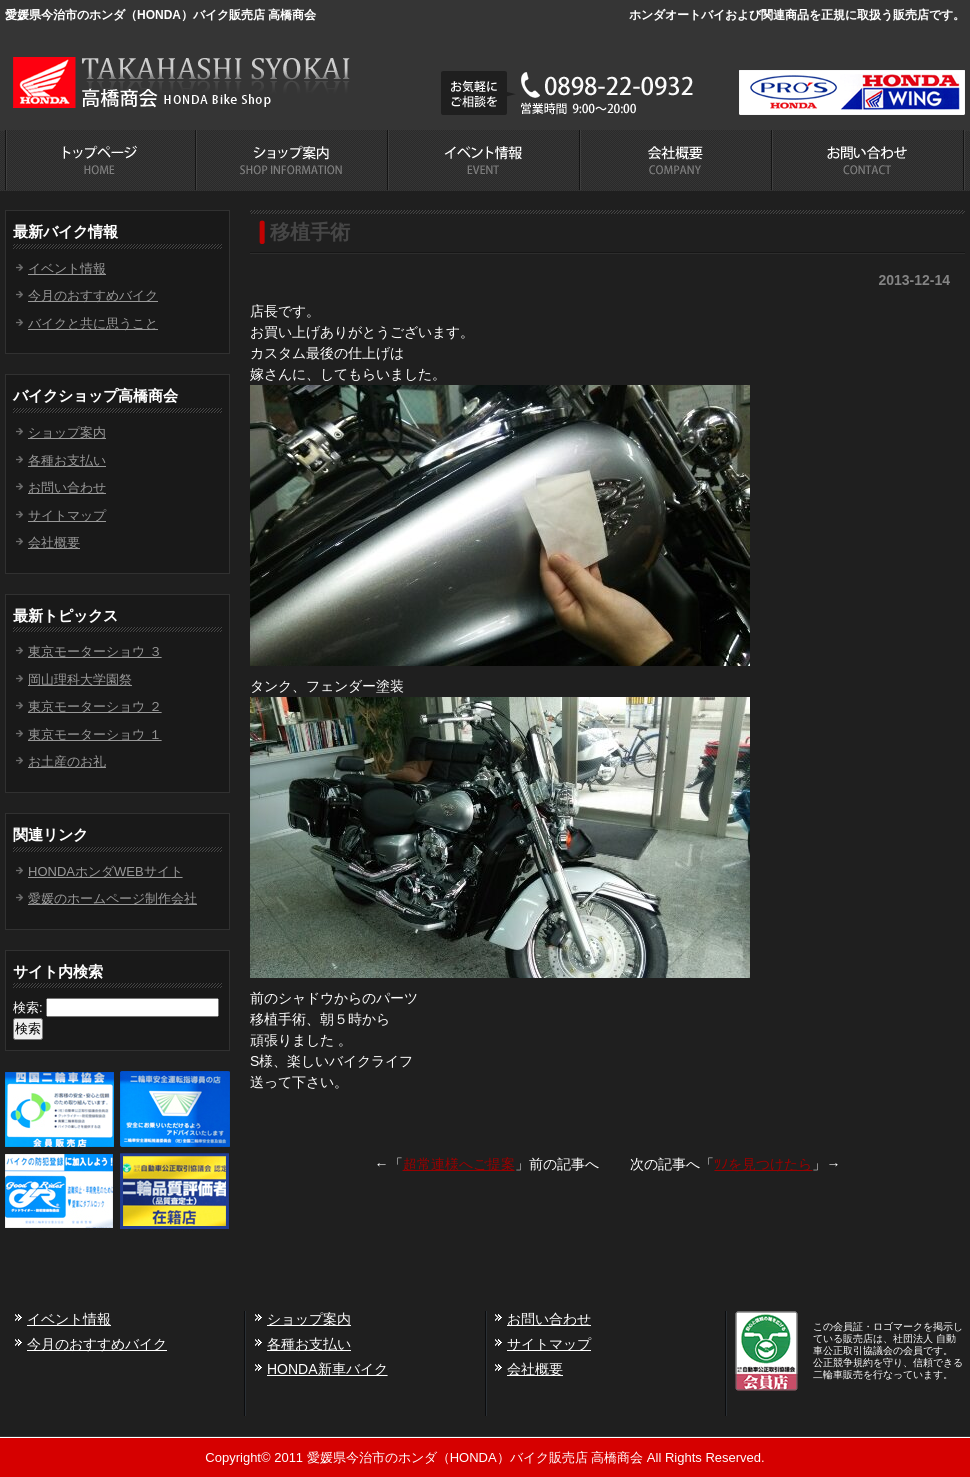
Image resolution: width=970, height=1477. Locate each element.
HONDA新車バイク (327, 1369)
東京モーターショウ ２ (95, 706)
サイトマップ (67, 515)
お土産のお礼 (67, 761)
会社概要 (54, 542)
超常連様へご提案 (459, 1164)
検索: (28, 1007)
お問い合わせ (67, 487)
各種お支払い (67, 460)
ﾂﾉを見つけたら (763, 1164)
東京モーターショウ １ (95, 734)
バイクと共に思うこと (93, 323)
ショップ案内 (67, 432)
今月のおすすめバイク (93, 295)
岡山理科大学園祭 (80, 679)
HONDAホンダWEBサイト (105, 871)
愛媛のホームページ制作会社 (112, 898)
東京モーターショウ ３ (95, 651)
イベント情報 (67, 268)
